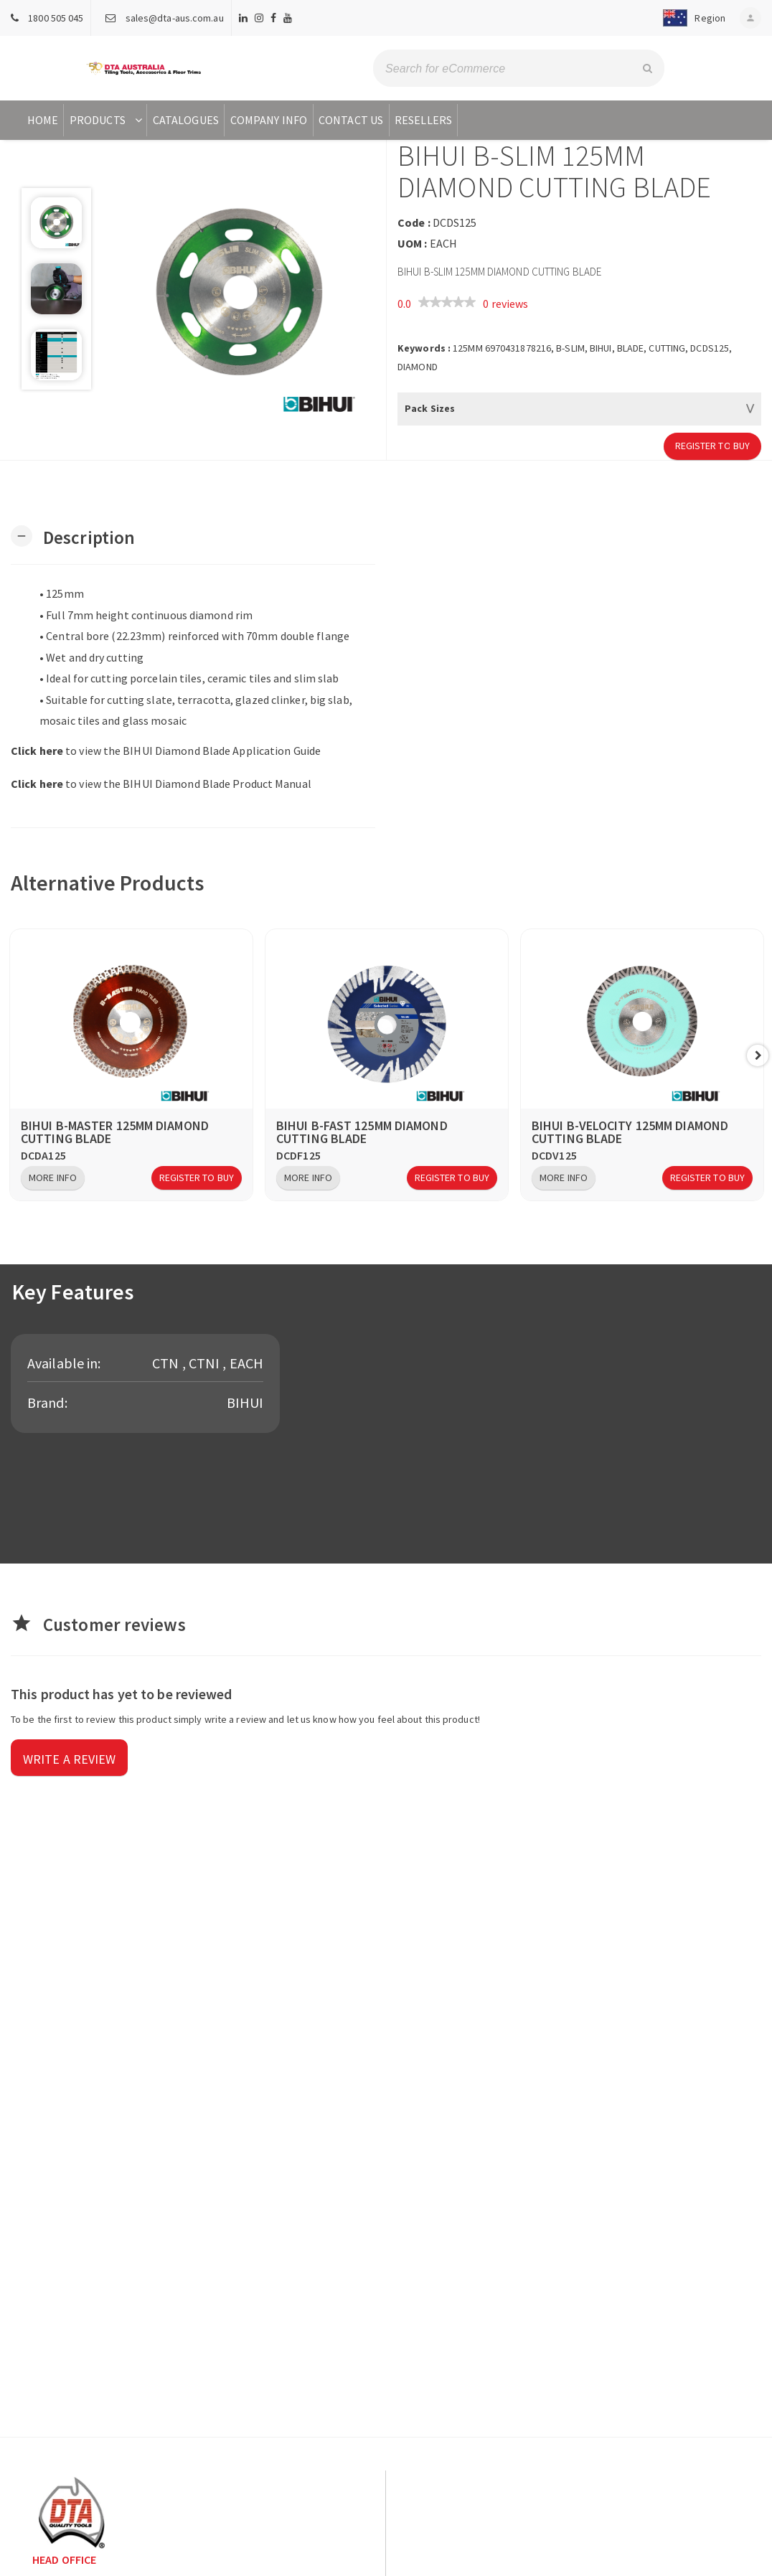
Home (42, 120)
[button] (691, 18)
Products (107, 120)
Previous (14, 1055)
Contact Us (351, 120)
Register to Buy (712, 445)
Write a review (69, 1759)
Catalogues (186, 120)
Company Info (268, 120)
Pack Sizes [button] (430, 408)
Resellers (423, 120)
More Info (53, 1177)
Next (757, 1055)
